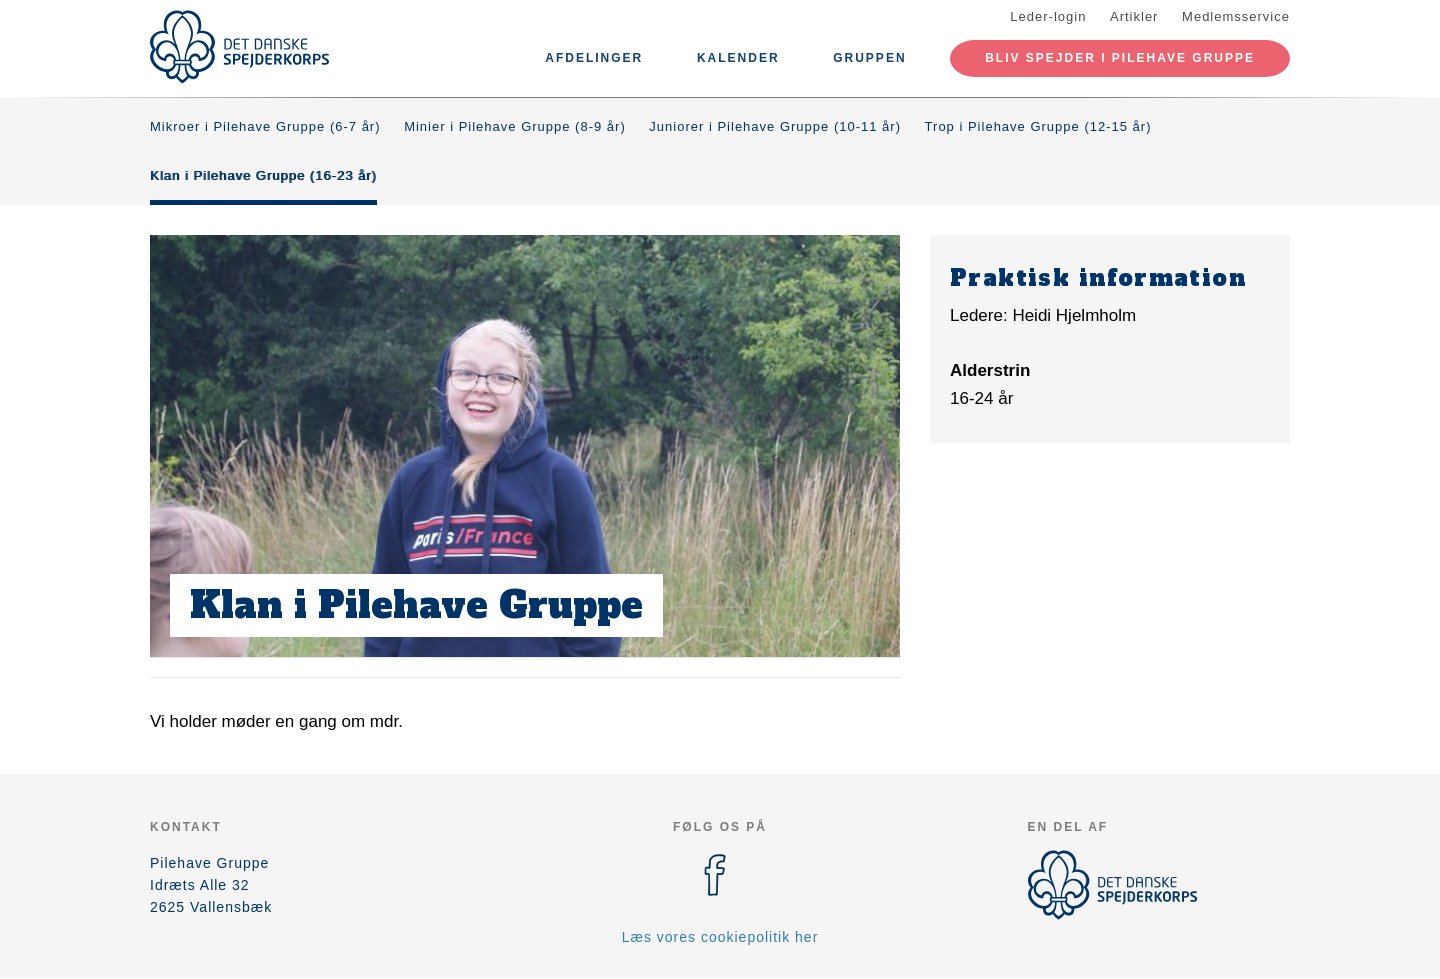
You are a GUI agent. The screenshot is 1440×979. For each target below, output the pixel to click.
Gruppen (869, 58)
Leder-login (1048, 16)
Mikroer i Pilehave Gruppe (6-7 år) (265, 126)
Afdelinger (594, 58)
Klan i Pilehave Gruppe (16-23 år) (263, 175)
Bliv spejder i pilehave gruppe (1120, 58)
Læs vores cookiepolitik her (720, 937)
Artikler (1134, 16)
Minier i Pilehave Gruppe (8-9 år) (515, 126)
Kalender (738, 58)
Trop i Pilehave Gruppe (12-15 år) (1038, 126)
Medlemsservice (1236, 16)
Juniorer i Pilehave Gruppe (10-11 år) (775, 126)
